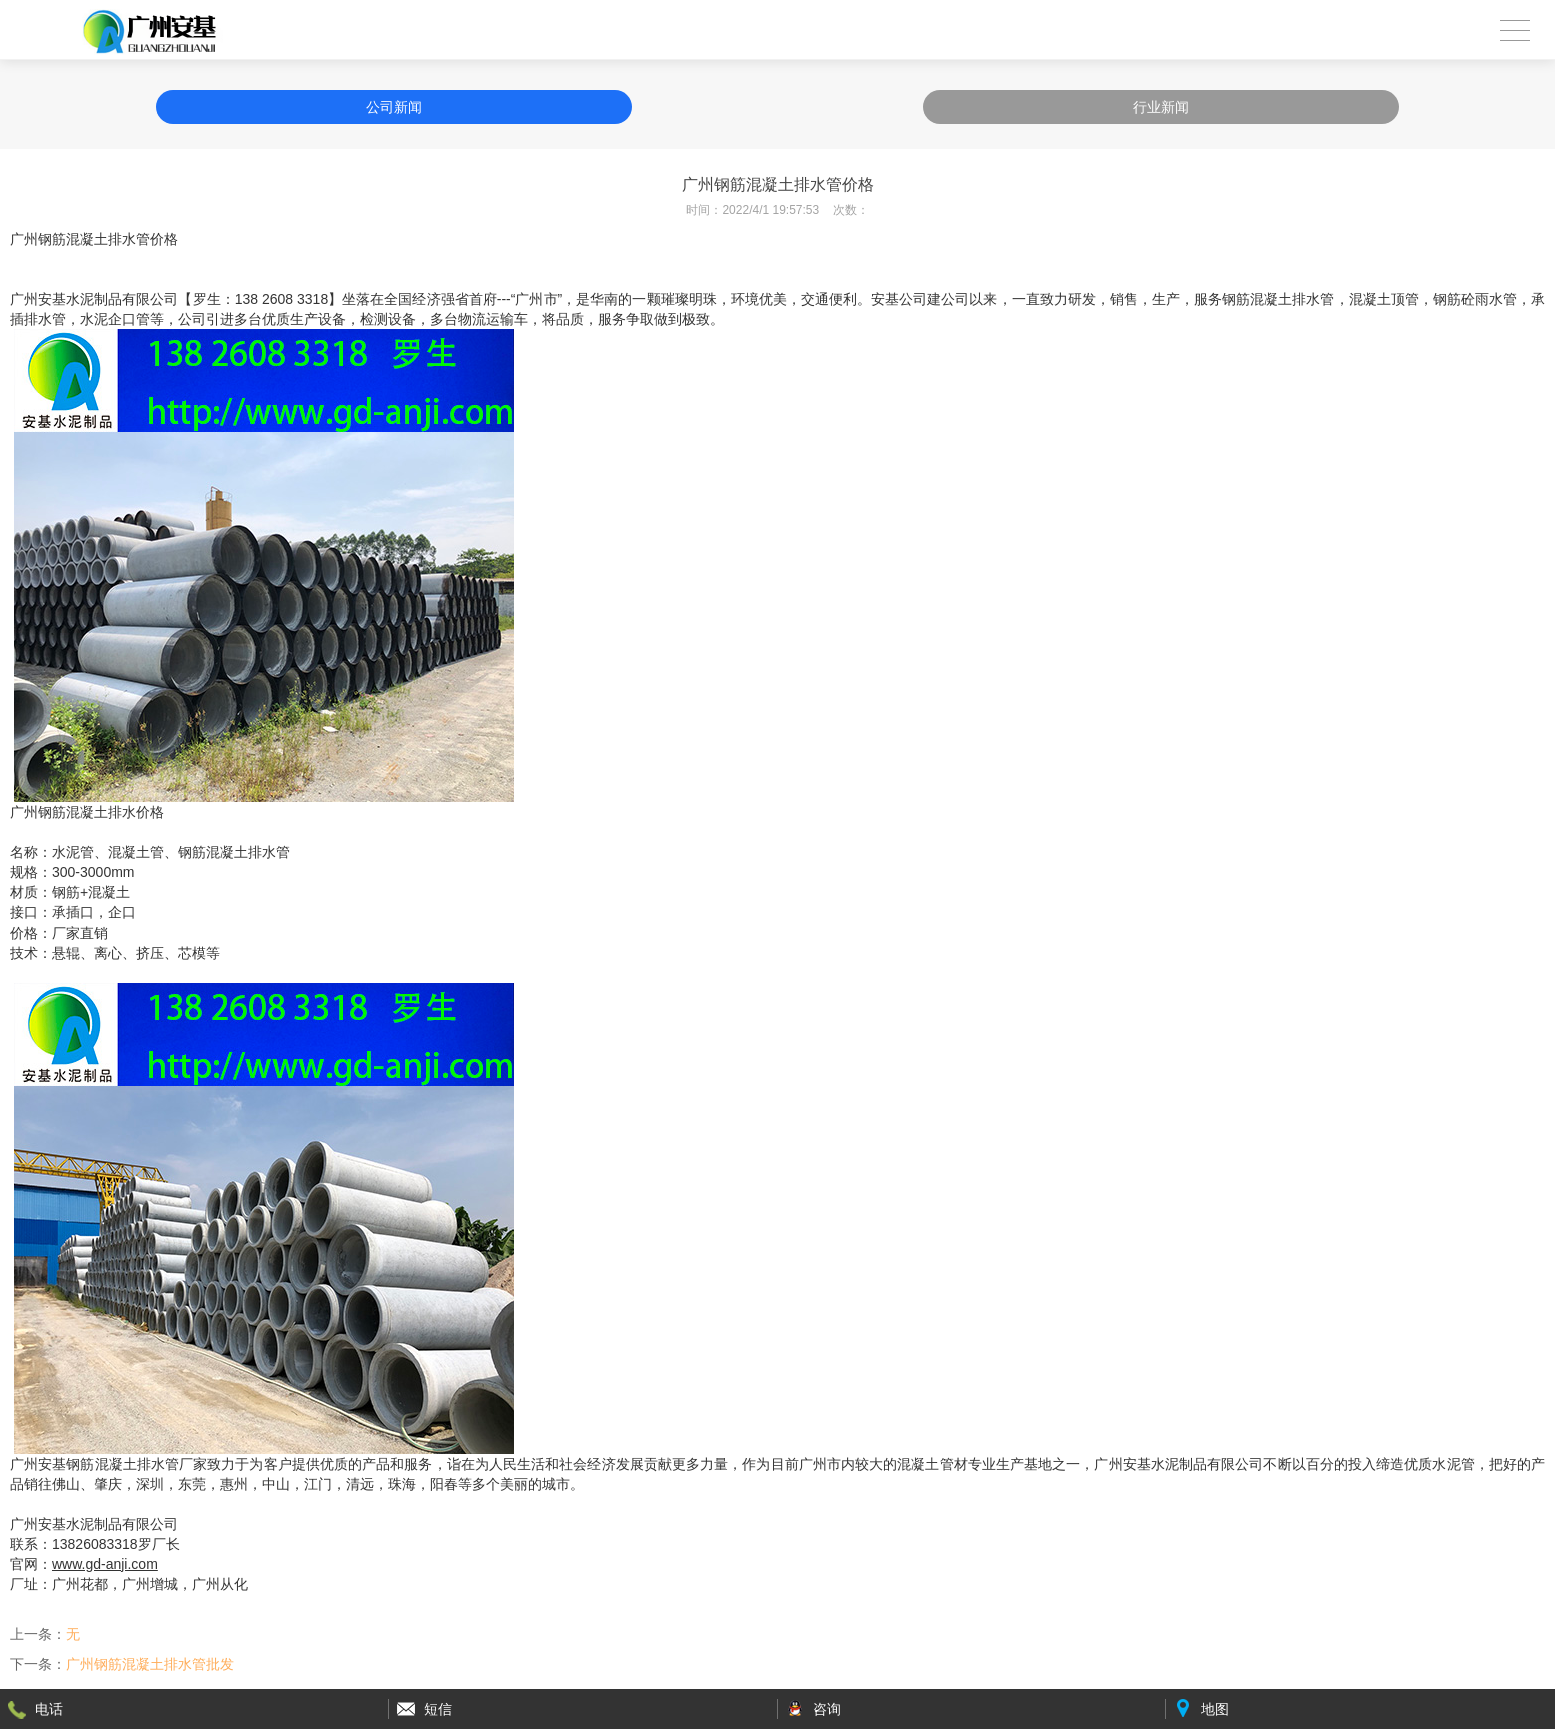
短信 (438, 1709)
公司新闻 (394, 107)
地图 (1215, 1709)
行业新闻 (1161, 107)
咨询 (827, 1709)
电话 (49, 1709)
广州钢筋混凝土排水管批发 (150, 1664)
